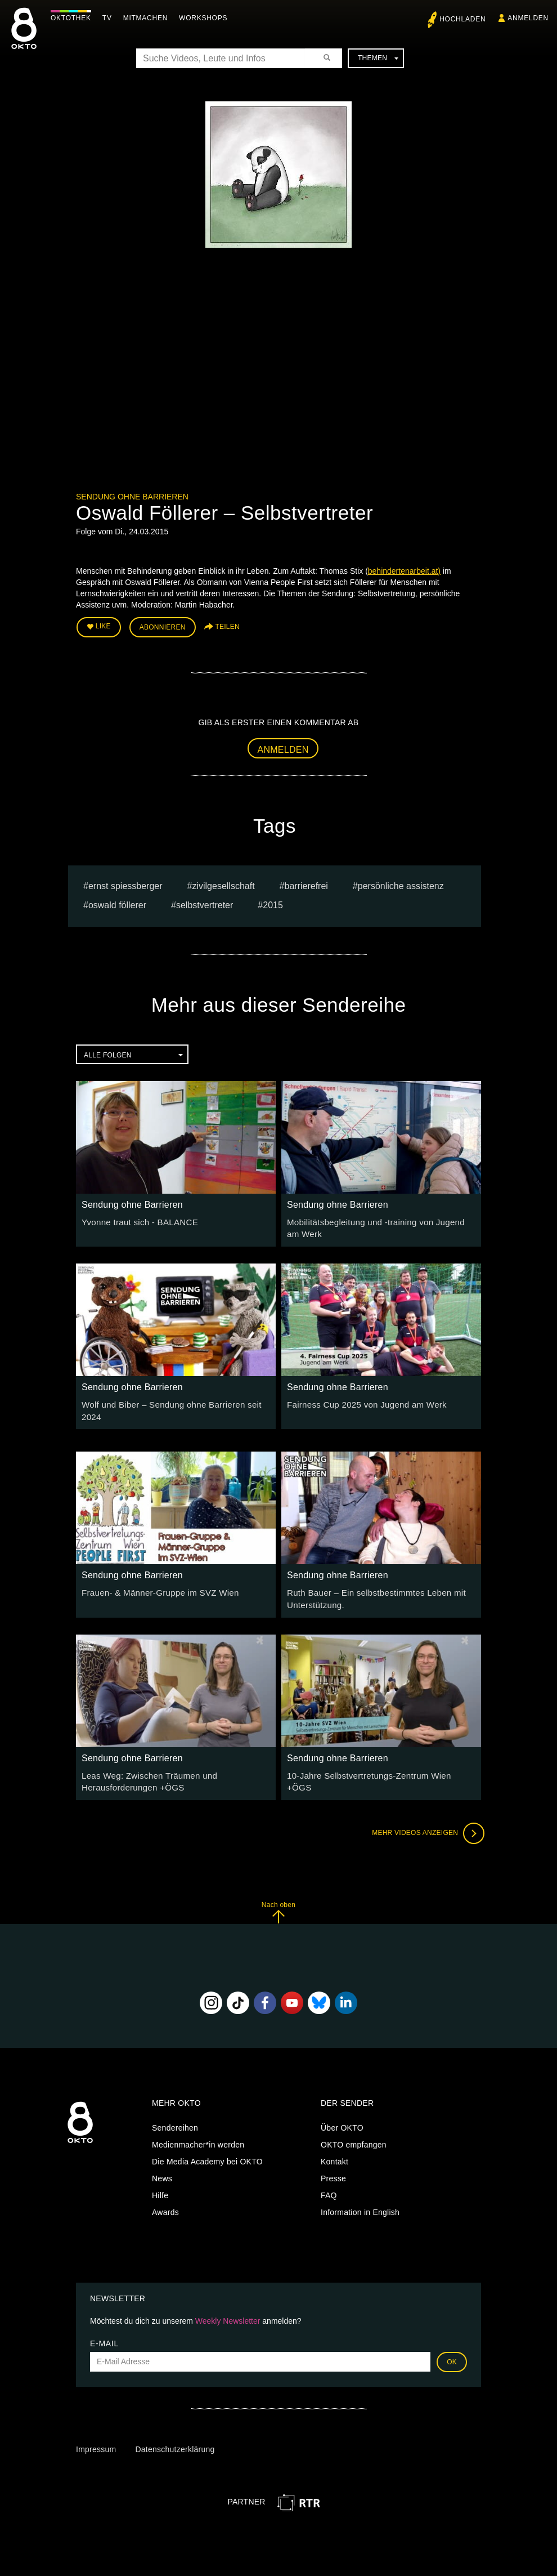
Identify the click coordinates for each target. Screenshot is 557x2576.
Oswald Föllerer (117, 903)
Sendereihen (175, 2113)
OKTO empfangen (354, 2130)
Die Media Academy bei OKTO (207, 2147)
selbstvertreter (204, 903)
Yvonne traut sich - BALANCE (136, 1219)
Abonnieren (163, 626)
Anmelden (283, 747)
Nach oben (278, 1897)
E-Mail (104, 2328)
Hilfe (160, 2181)
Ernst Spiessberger (125, 883)
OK (452, 2347)
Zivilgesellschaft (223, 883)
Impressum (96, 2435)
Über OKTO (342, 2113)
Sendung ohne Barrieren (132, 496)
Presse (333, 2164)
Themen (378, 58)
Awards (165, 2198)
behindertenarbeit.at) (404, 570)
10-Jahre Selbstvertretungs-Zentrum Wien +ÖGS (375, 1762)
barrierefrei (306, 883)
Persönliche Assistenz (401, 883)
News (162, 2164)
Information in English (360, 2198)
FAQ (329, 2181)
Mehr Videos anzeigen (425, 1818)
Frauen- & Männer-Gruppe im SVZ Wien (154, 1581)
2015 (273, 903)
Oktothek (73, 18)
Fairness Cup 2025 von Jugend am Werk (361, 1399)
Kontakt (334, 2147)
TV (110, 18)
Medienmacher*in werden (198, 2130)
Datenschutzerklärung (174, 2435)
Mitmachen (148, 18)
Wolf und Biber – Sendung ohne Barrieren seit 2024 (175, 1399)
